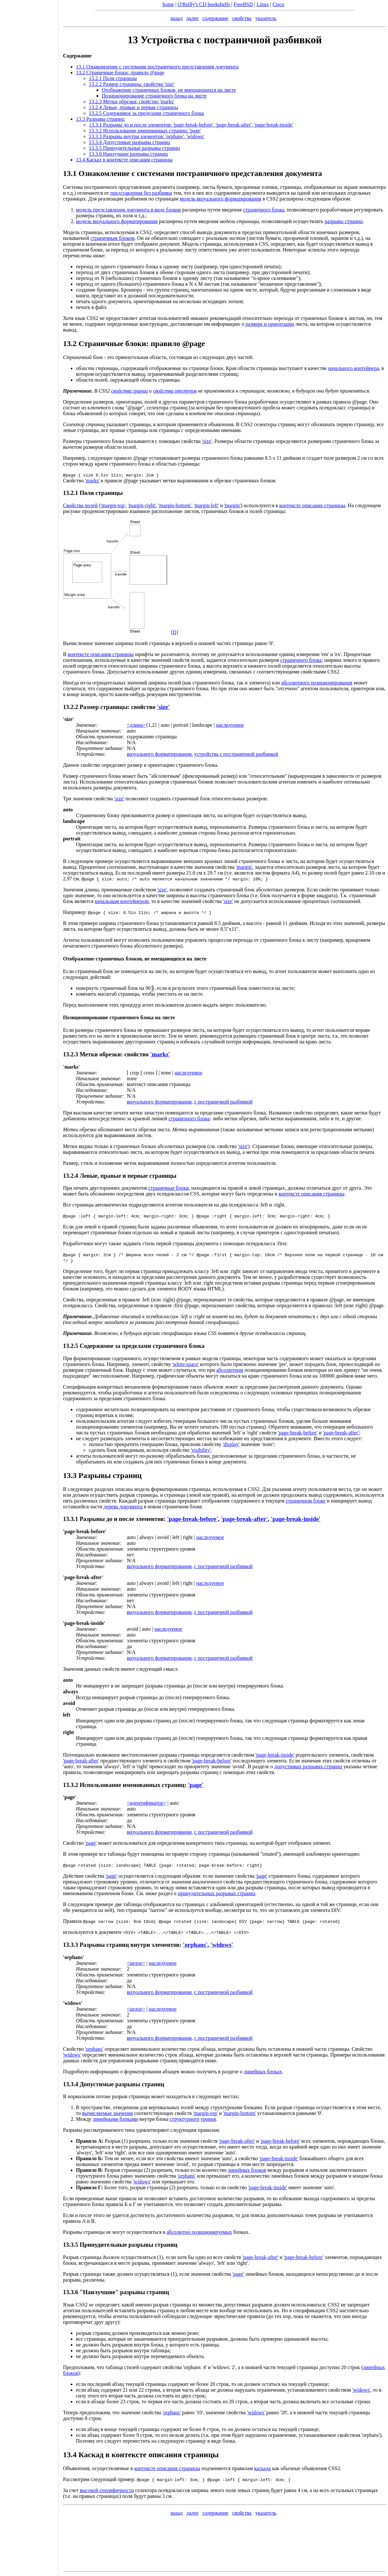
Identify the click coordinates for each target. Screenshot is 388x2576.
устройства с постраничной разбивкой (236, 754)
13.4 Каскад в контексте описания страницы (124, 159)
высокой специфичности (107, 2490)
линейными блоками (115, 2119)
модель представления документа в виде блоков (128, 209)
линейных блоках (263, 2071)
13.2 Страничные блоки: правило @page (120, 72)
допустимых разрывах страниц (308, 1766)
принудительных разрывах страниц (216, 1893)
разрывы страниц (344, 221)
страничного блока (263, 209)
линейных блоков (247, 2170)
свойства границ (129, 391)
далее (192, 18)
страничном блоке (305, 1501)
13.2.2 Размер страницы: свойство (131, 84)
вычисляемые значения (107, 2113)
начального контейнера (353, 368)
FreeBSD (243, 4)
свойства (242, 18)
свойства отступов (174, 391)
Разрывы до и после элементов (121, 1518)
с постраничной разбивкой (223, 1101)
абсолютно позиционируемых (199, 2232)
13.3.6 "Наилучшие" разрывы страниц (116, 2292)
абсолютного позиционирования (316, 682)
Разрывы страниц (110, 1475)
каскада (262, 2468)
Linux (263, 4)
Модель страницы (82, 232)
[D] (174, 632)
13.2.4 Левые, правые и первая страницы (133, 107)
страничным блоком (112, 238)
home (168, 4)
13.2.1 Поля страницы (113, 78)
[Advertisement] (29, 1286)
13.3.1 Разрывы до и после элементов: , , (191, 125)
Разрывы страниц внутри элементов (129, 1944)
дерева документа (123, 1506)
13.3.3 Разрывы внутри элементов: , (146, 136)
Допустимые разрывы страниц (121, 2084)
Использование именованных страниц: (132, 1784)
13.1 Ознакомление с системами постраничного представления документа (157, 66)
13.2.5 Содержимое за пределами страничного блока (146, 113)
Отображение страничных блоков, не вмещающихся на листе (169, 90)
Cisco (278, 4)
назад (177, 18)
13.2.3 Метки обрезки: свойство (131, 101)
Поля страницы (100, 492)
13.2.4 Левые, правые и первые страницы (119, 1175)
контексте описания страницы (312, 505)
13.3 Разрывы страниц (100, 119)
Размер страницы (103, 706)
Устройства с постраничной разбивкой (231, 40)
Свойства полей (80, 505)
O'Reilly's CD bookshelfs (204, 4)
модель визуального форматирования (220, 198)
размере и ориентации (270, 324)
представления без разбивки (141, 193)
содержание (215, 18)
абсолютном (229, 1370)
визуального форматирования (159, 754)
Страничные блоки (112, 343)
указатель (265, 18)
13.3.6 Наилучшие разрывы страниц (128, 154)
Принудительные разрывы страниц (128, 2244)
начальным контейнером (122, 901)
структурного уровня (193, 2119)
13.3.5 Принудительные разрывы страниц (134, 148)
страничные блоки (168, 1188)
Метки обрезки (100, 1054)
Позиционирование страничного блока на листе (154, 95)
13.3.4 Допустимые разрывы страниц (129, 142)
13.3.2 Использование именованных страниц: (145, 130)
